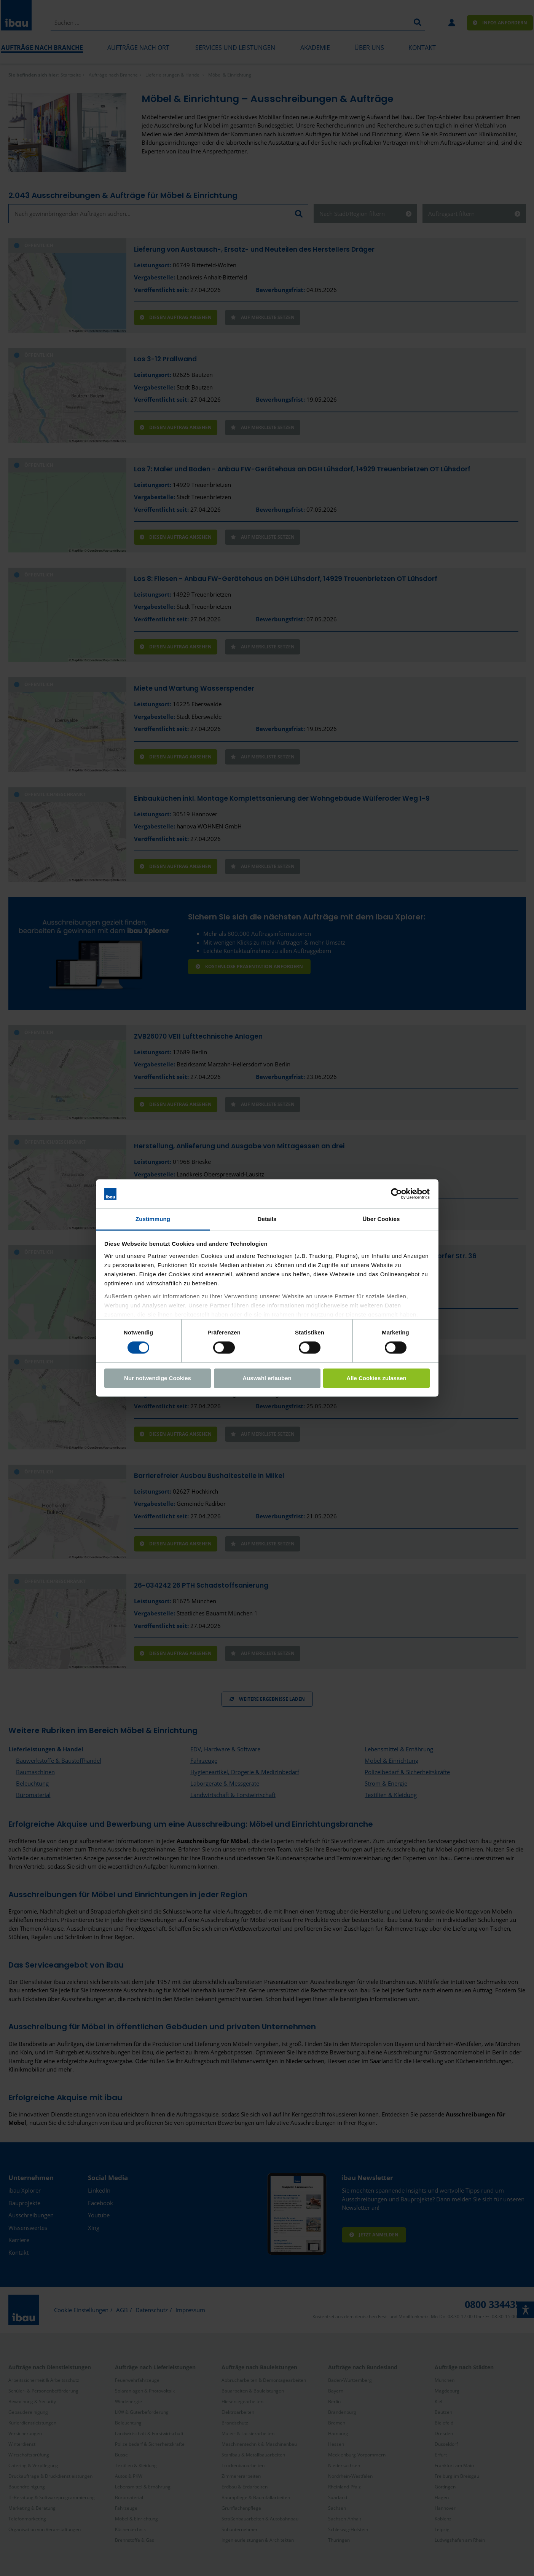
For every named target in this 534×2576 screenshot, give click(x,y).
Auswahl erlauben (266, 1378)
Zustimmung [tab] (152, 1219)
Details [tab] (267, 1219)
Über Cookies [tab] (381, 1219)
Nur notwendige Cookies (157, 1378)
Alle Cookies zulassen (376, 1378)
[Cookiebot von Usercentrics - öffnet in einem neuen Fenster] (396, 1194)
